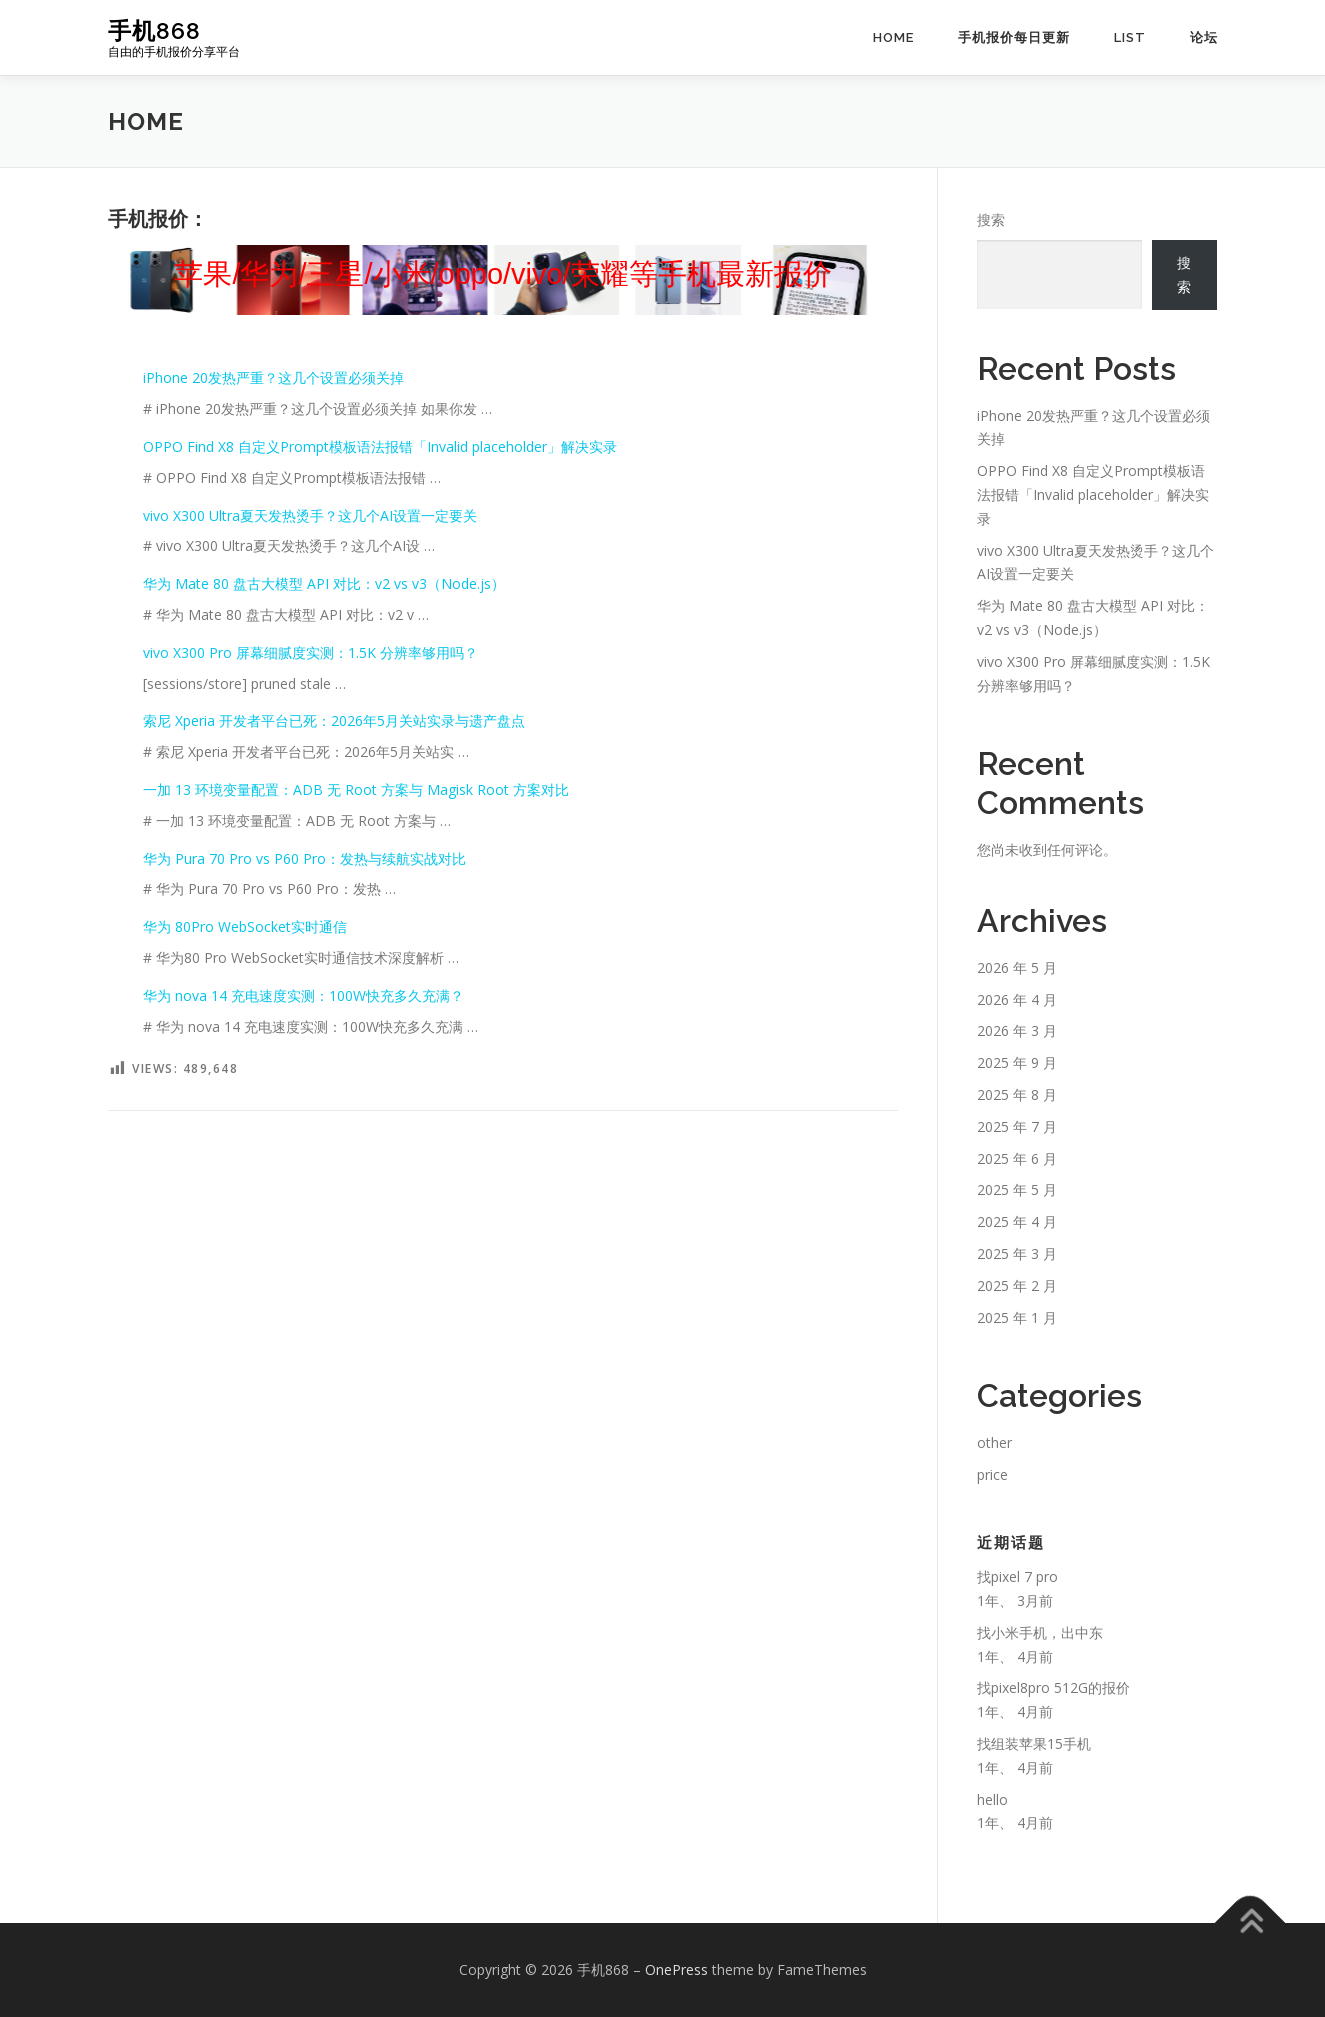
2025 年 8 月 (1017, 1094)
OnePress (676, 1969)
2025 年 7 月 (1017, 1126)
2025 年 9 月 (1017, 1062)
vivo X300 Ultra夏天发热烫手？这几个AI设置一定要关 (310, 515)
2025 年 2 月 (1017, 1285)
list (1130, 37)
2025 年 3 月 (1017, 1253)
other (994, 1442)
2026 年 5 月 (1017, 967)
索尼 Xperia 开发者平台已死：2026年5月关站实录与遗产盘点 (334, 720)
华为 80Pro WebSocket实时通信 (245, 926)
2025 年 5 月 (1017, 1189)
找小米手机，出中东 (1040, 1632)
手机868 (154, 30)
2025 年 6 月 (1017, 1158)
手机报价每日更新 (1014, 37)
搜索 (991, 219)
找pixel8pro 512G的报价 (1053, 1687)
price (992, 1474)
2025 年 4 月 (1017, 1221)
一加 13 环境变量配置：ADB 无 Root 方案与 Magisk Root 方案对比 (356, 789)
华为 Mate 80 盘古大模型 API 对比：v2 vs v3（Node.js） (324, 583)
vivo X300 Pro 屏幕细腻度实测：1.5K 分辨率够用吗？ (310, 652)
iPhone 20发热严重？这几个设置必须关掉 (273, 377)
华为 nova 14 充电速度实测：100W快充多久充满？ (303, 995)
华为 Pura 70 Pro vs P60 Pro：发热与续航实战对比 (304, 858)
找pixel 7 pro (1017, 1576)
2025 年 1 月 (1017, 1317)
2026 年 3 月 (1017, 1030)
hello (992, 1799)
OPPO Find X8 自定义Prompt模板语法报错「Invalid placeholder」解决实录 (380, 446)
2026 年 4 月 (1017, 999)
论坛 (1204, 37)
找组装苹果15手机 (1034, 1743)
